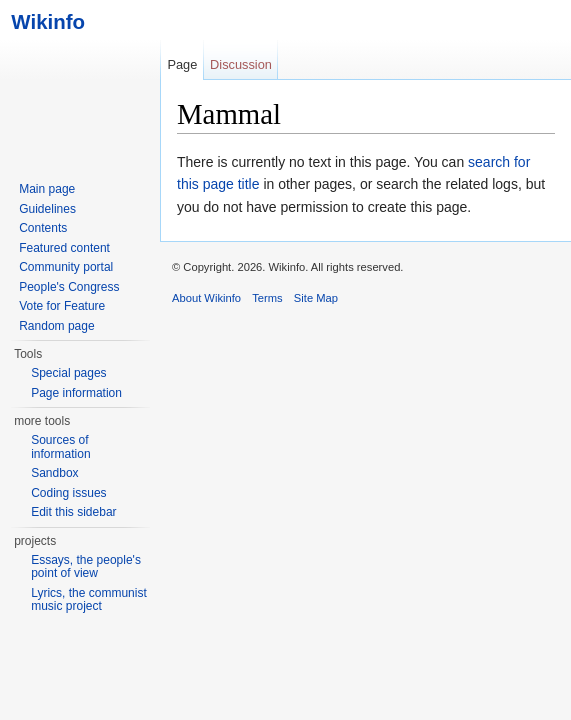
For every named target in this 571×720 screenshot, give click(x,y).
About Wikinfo (206, 298)
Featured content (64, 248)
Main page (47, 189)
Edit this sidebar (73, 512)
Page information (76, 393)
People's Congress (69, 287)
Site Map (316, 298)
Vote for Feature (62, 306)
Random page (56, 326)
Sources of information (60, 447)
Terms (267, 298)
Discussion (241, 64)
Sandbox (54, 473)
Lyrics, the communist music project (89, 600)
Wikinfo (42, 21)
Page (182, 64)
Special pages (68, 373)
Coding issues (68, 493)
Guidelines (47, 209)
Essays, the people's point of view (86, 567)
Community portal (66, 267)
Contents (43, 228)
